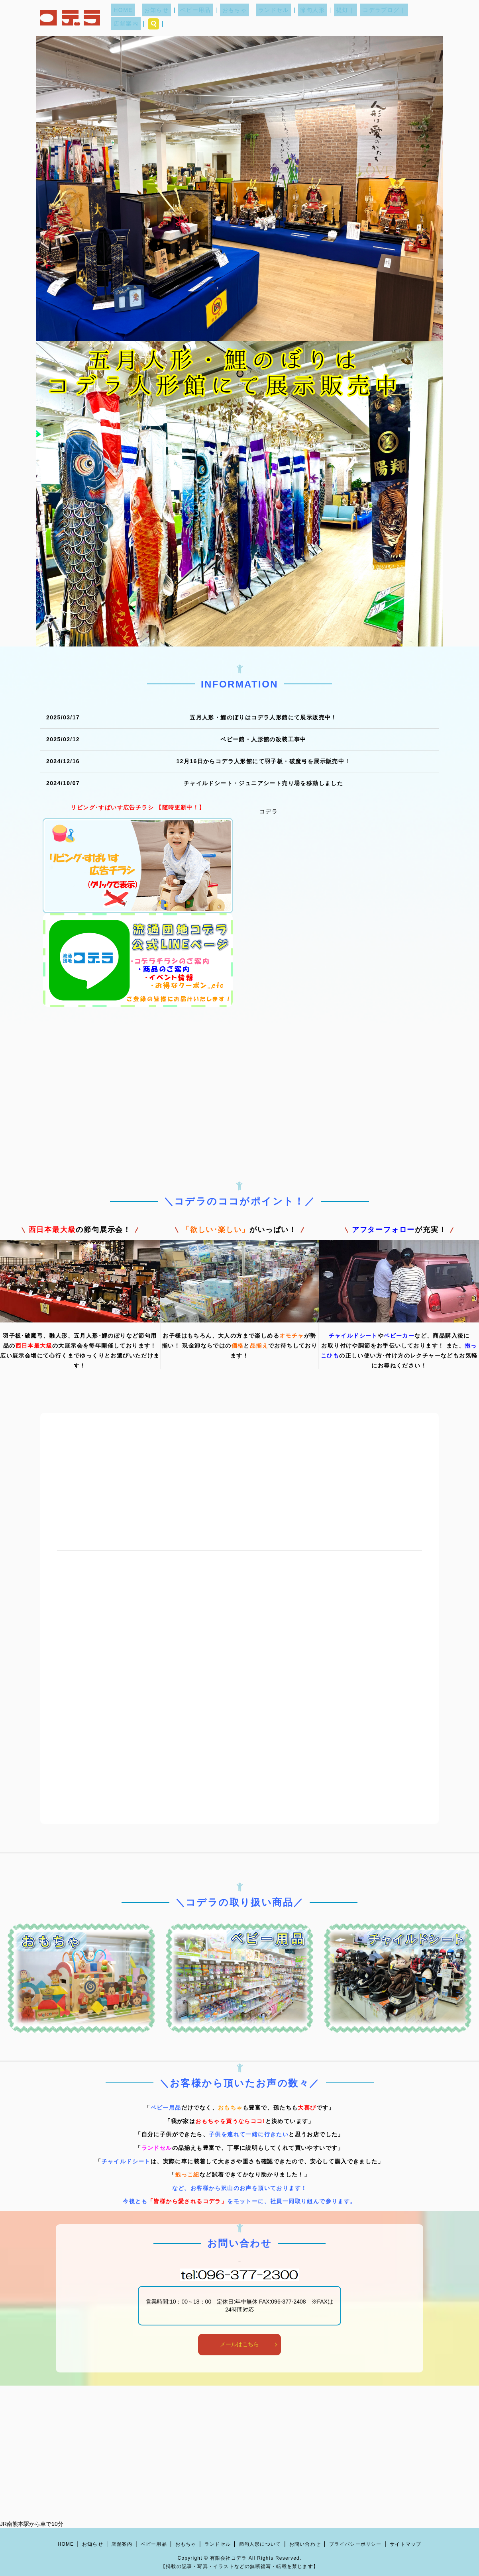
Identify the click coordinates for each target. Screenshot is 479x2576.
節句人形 (305, 18)
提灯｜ (333, 18)
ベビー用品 (202, 18)
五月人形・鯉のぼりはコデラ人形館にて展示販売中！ (263, 717)
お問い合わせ (305, 2544)
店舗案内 (404, 18)
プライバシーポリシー (355, 2544)
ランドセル (270, 18)
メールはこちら (239, 2344)
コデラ (268, 811)
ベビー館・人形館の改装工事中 (263, 739)
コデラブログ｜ (367, 18)
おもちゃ (236, 18)
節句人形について (260, 2544)
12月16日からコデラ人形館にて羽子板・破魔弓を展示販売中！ (263, 761)
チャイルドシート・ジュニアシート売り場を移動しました (263, 783)
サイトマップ (405, 2544)
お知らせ (168, 18)
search (430, 18)
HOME (139, 18)
